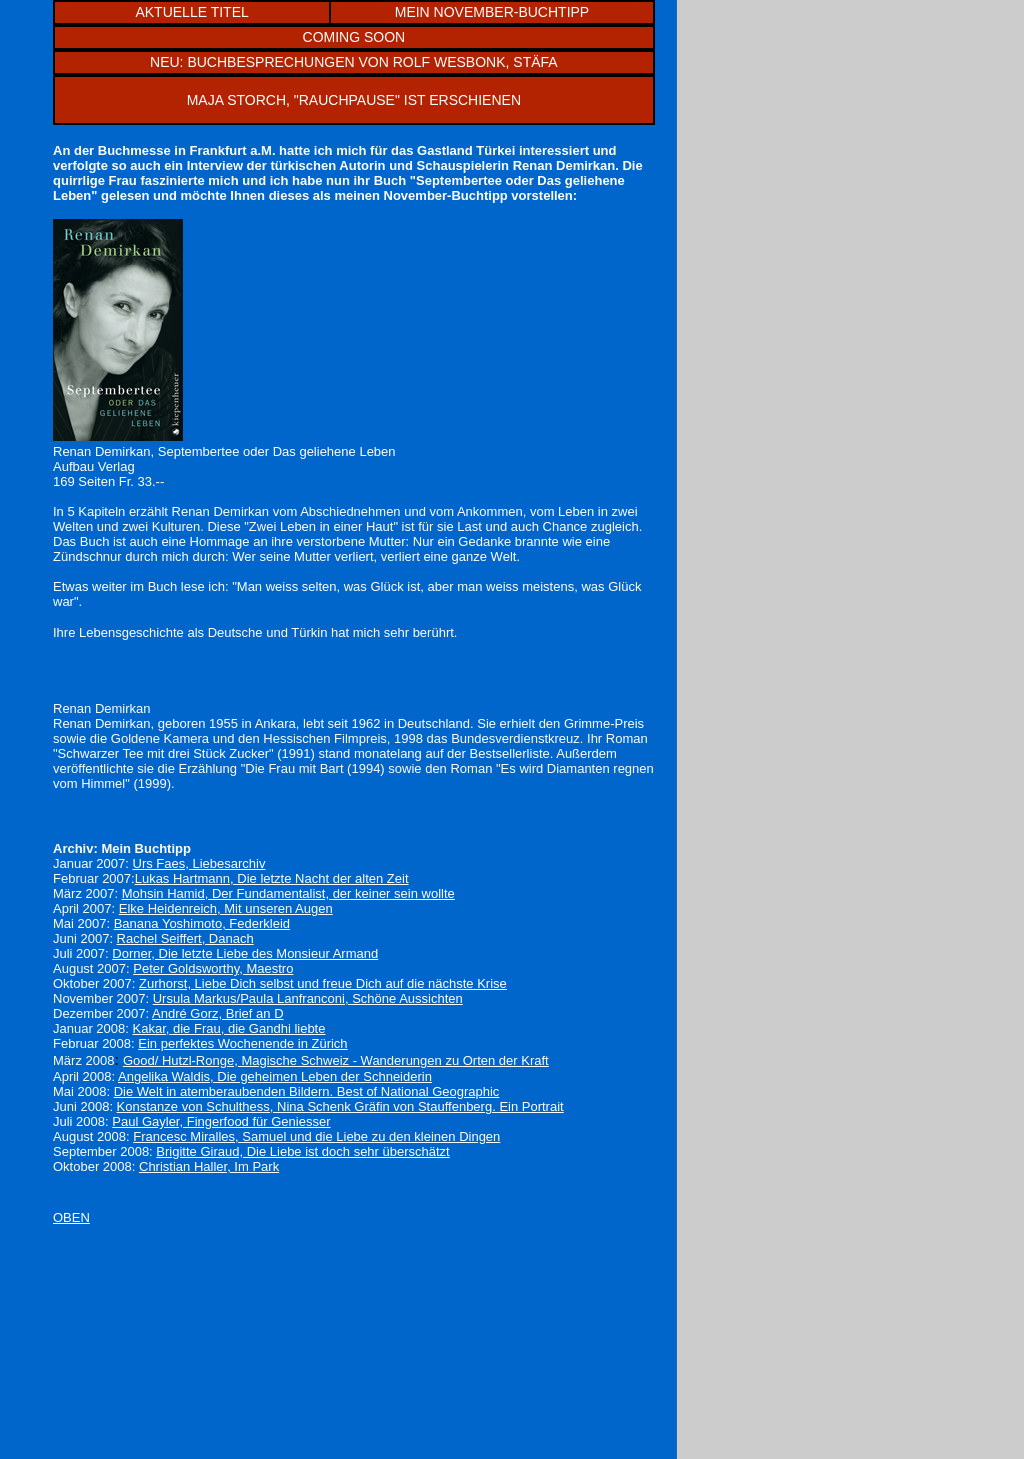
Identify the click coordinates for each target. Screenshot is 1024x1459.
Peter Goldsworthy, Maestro (213, 968)
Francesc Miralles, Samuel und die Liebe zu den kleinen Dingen (316, 1136)
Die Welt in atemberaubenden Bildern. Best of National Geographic (307, 1091)
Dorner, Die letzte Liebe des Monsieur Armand (245, 953)
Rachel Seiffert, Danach (185, 938)
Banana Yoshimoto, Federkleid (202, 923)
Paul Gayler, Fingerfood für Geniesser (221, 1121)
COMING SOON (354, 37)
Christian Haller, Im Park (209, 1166)
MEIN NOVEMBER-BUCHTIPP (492, 12)
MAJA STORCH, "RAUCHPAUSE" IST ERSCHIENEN (354, 100)
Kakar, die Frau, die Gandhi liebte (229, 1028)
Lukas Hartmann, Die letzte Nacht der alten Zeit (272, 878)
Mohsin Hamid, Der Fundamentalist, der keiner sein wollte (288, 893)
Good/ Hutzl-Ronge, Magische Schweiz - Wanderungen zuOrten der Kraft (336, 1060)
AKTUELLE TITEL (191, 12)
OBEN (71, 1217)
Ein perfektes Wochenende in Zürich (242, 1043)
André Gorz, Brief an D (218, 1013)
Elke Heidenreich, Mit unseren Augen (226, 908)
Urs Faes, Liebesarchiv (199, 863)
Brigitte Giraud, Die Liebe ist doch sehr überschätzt (302, 1151)
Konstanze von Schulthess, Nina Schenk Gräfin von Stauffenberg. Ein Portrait (340, 1106)
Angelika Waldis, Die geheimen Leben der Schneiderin (275, 1076)
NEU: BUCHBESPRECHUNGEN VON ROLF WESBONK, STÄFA (354, 62)
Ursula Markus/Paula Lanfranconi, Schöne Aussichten (308, 998)
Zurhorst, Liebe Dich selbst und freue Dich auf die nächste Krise (323, 983)
